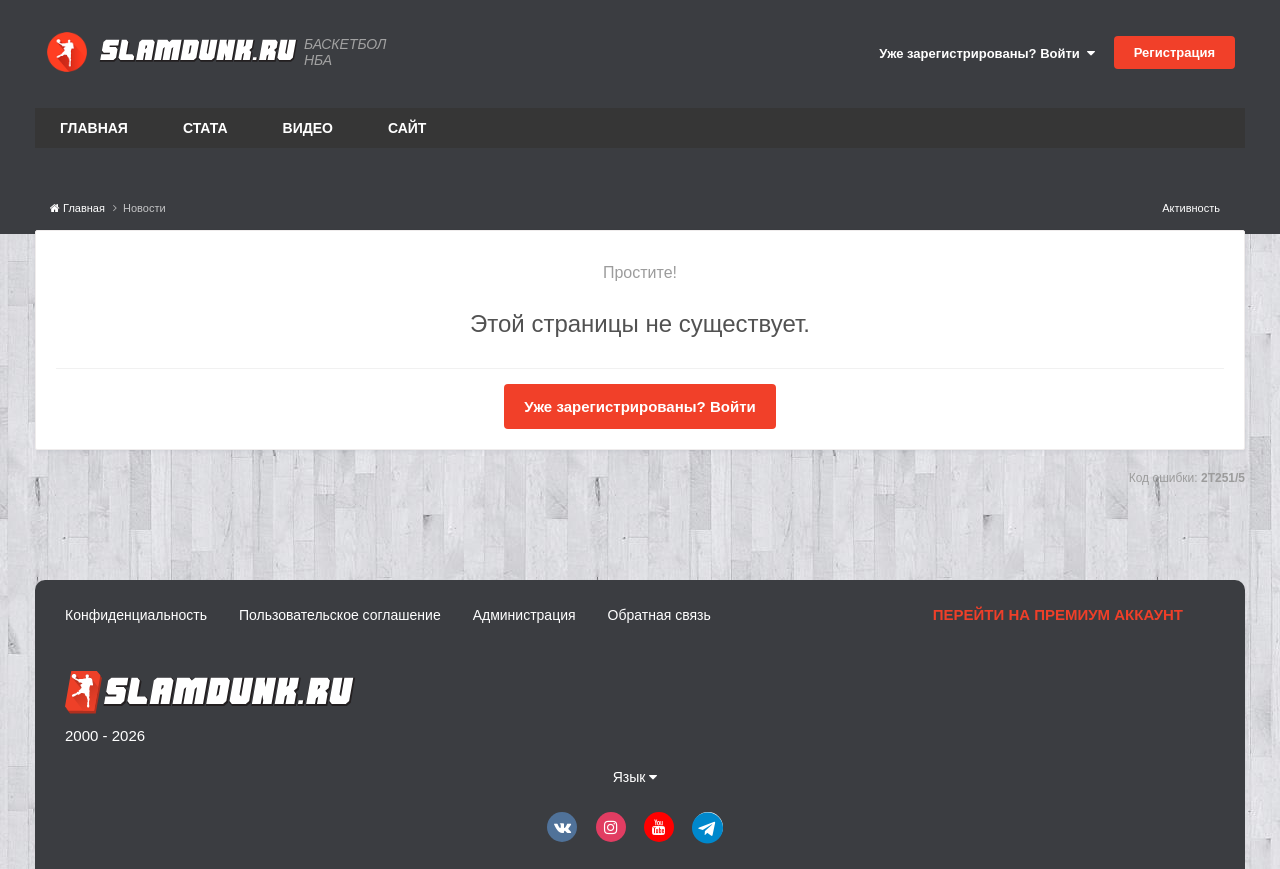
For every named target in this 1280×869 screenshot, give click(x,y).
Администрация (524, 615)
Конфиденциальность (136, 615)
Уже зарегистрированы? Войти (987, 53)
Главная (94, 128)
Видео (308, 128)
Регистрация (1174, 52)
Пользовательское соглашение (340, 615)
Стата (205, 128)
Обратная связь (659, 615)
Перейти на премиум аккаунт (1058, 614)
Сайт (407, 128)
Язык (635, 777)
